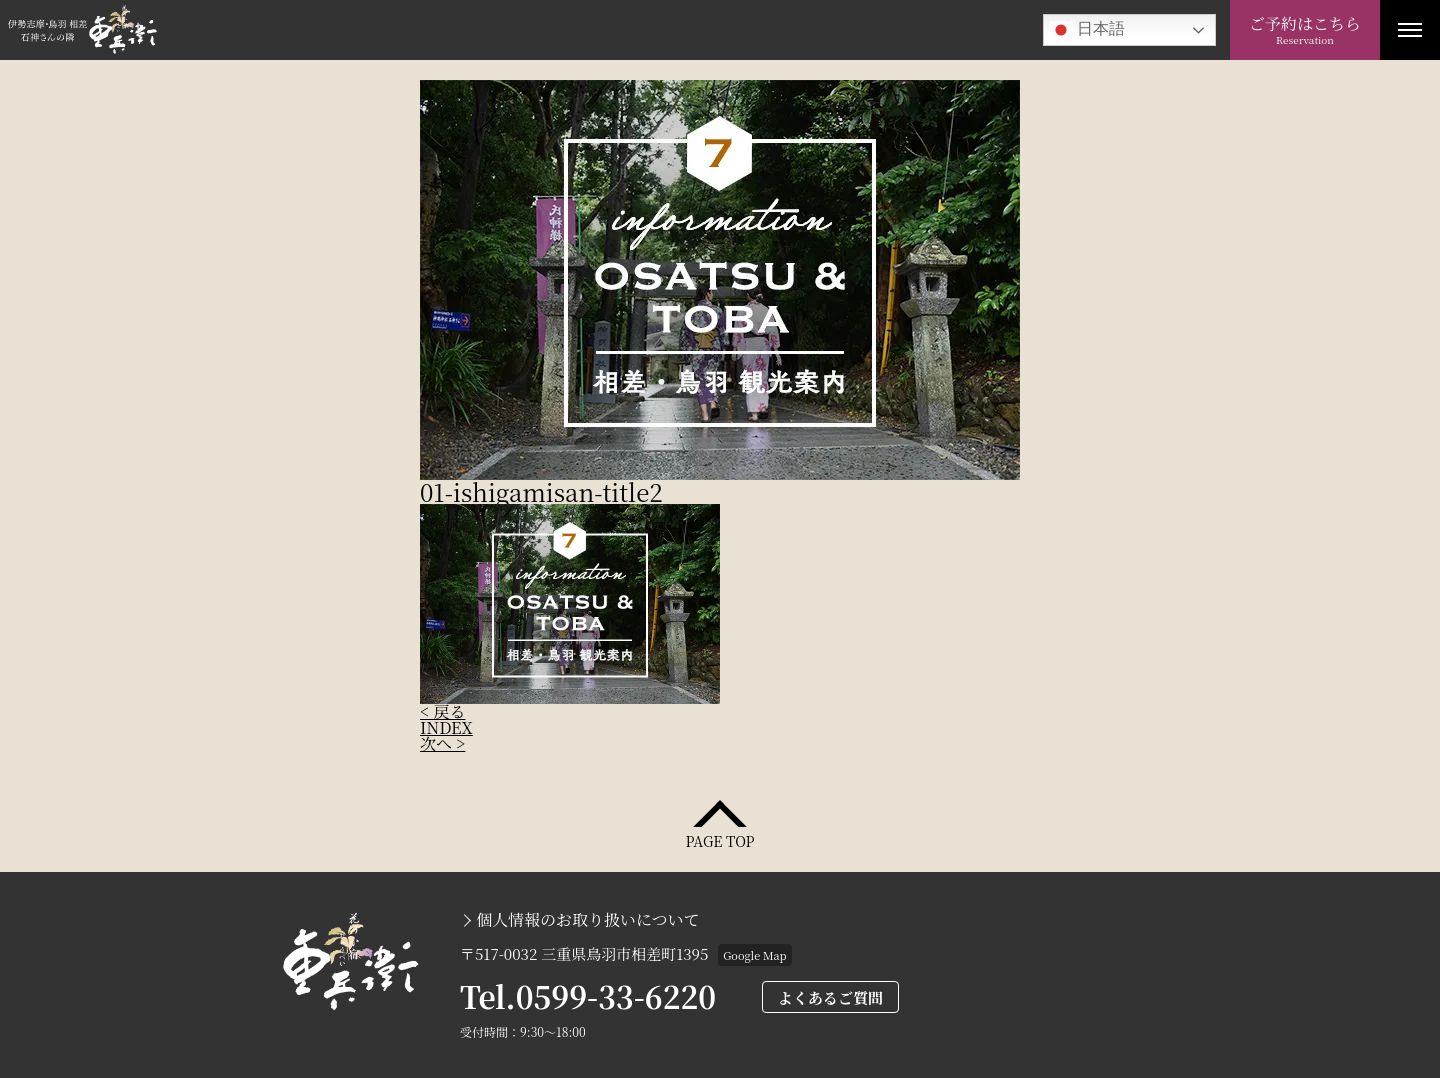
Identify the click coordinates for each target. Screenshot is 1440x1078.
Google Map (754, 955)
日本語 (1087, 30)
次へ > (442, 743)
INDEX (446, 727)
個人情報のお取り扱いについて (588, 920)
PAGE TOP (719, 839)
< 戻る (442, 711)
